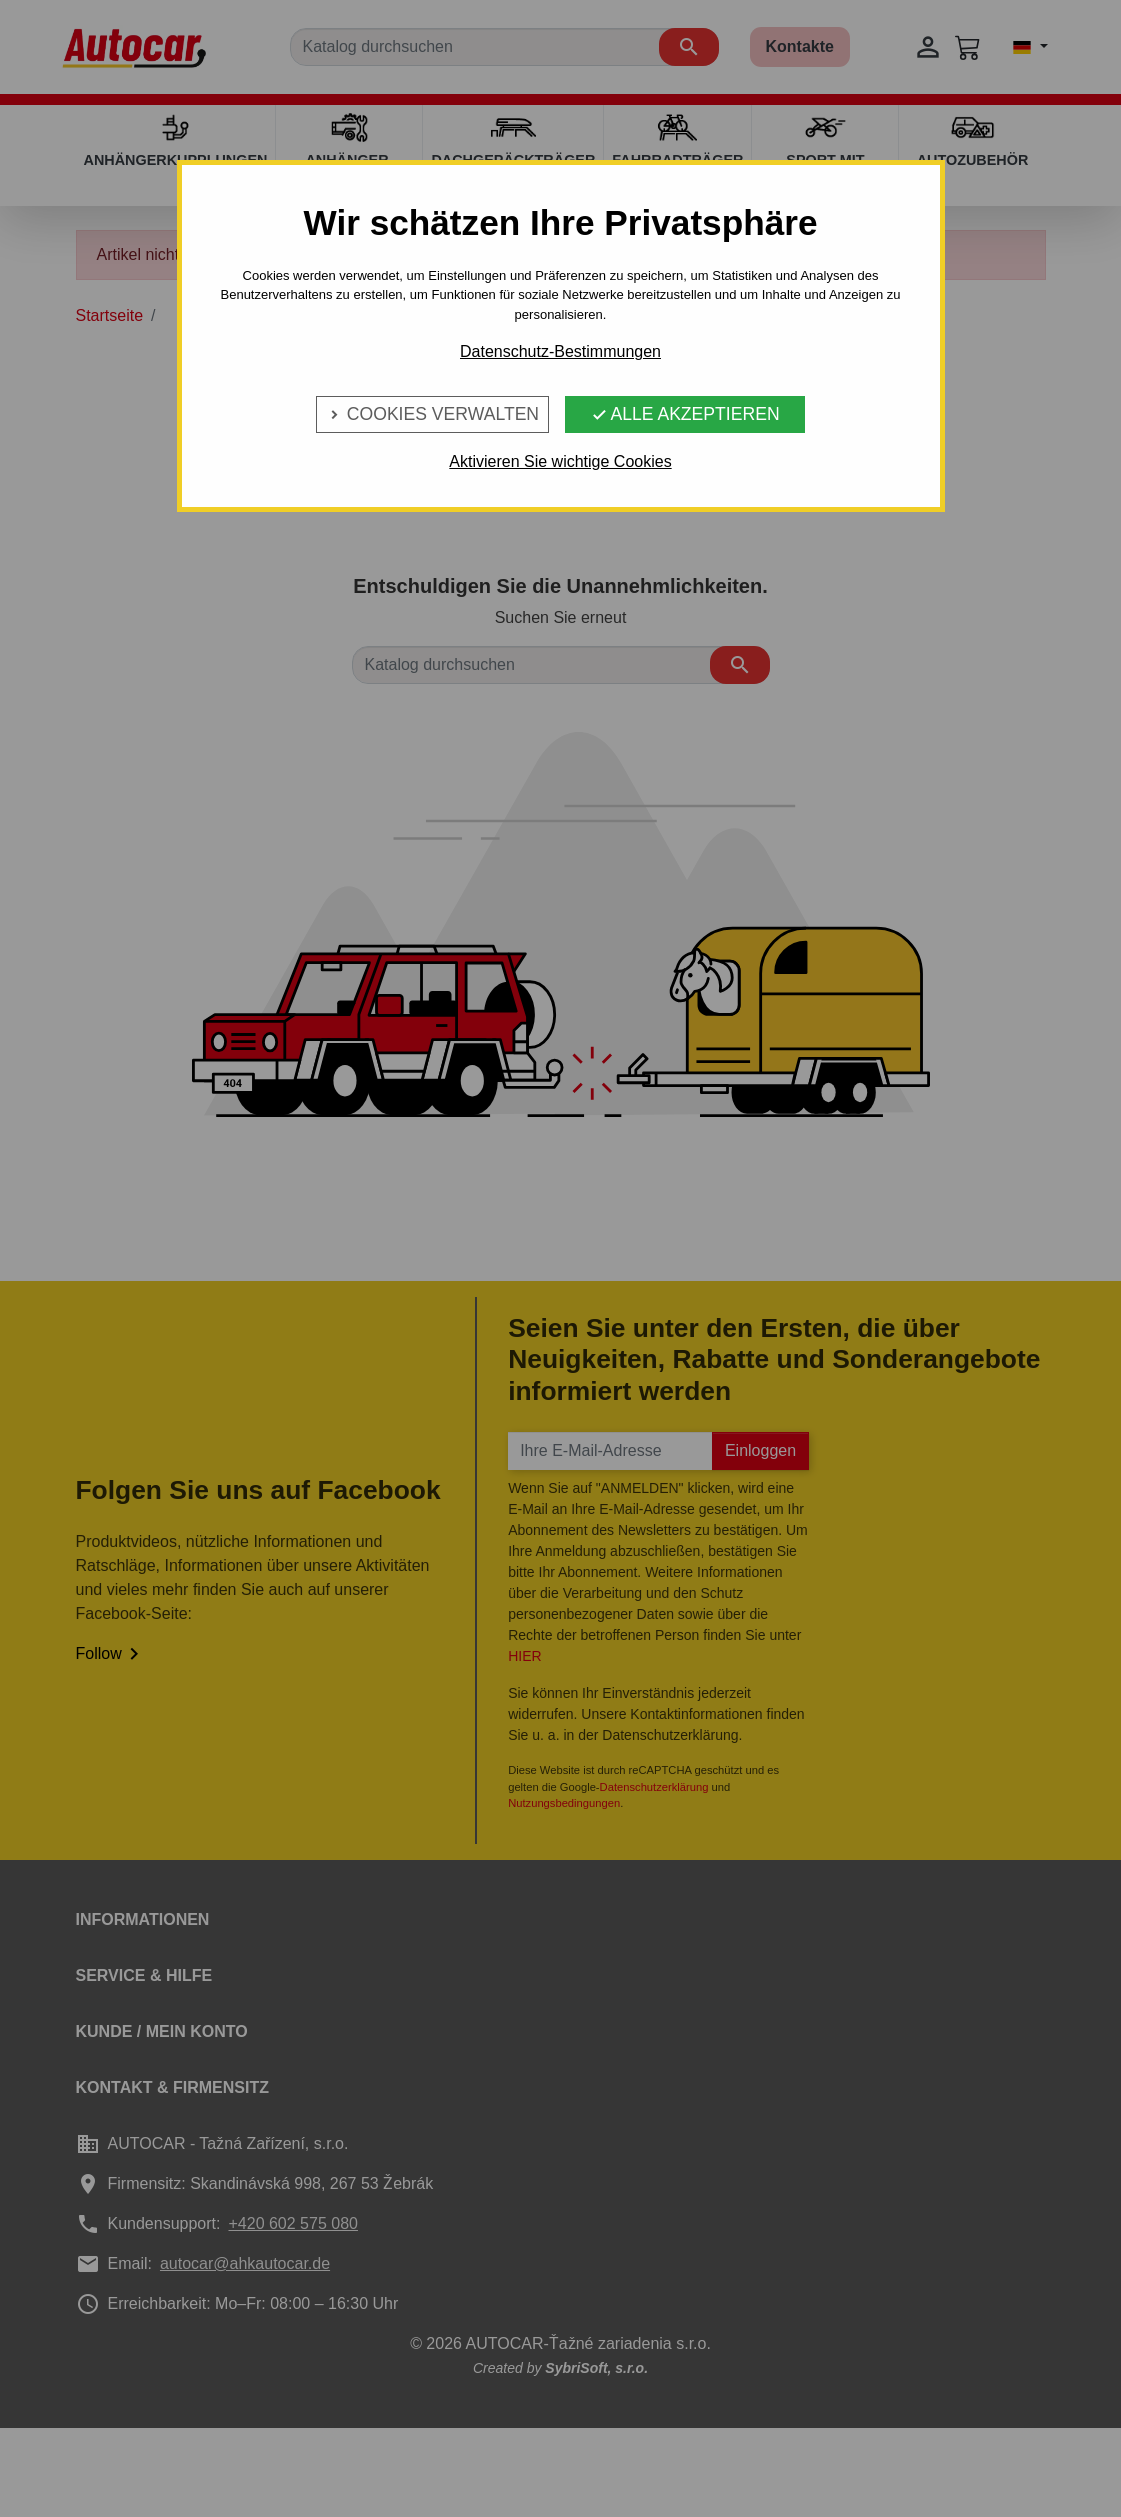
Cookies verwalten (432, 414)
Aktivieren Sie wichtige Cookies (560, 461)
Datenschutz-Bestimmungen (560, 351)
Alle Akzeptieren (685, 414)
